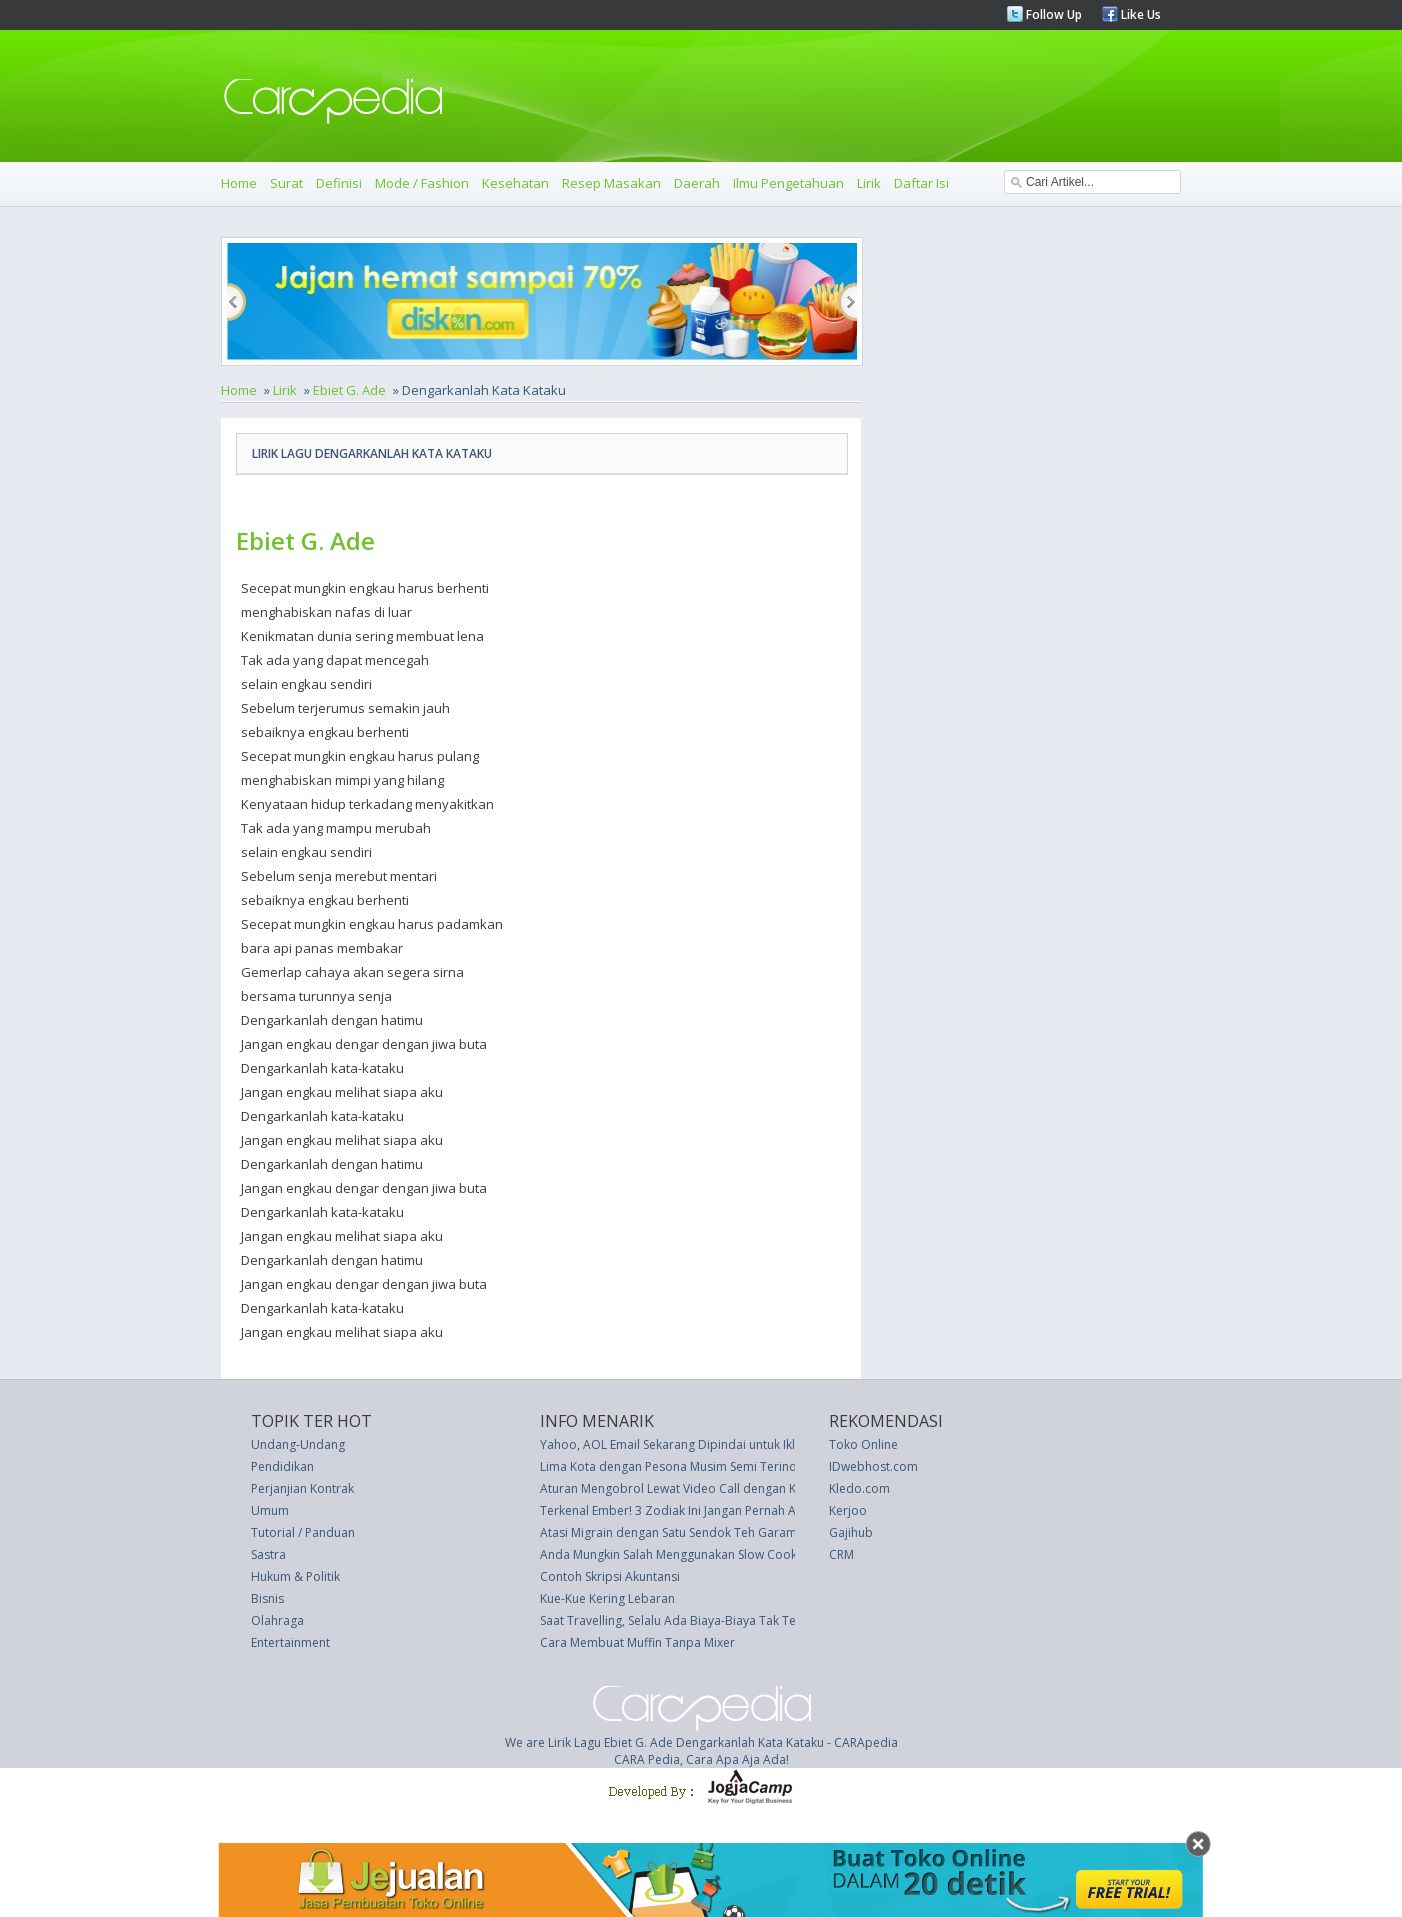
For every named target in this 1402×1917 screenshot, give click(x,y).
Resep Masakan (611, 183)
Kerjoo (848, 1510)
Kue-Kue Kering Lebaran (607, 1598)
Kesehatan (515, 183)
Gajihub (851, 1532)
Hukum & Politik (295, 1576)
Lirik (869, 183)
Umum (270, 1510)
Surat (286, 183)
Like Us (1139, 14)
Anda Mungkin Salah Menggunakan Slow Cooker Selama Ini (704, 1554)
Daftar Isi (921, 183)
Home (239, 183)
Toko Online (863, 1444)
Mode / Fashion (422, 183)
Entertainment (290, 1642)
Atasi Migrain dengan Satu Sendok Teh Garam (668, 1532)
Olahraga (277, 1620)
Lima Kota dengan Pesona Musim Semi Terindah (675, 1466)
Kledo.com (859, 1488)
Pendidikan (282, 1466)
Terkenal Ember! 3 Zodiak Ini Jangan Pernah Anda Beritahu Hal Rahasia (739, 1510)
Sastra (268, 1554)
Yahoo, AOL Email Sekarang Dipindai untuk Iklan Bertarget (703, 1444)
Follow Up (1052, 14)
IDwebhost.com (873, 1466)
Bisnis (267, 1598)
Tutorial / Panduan (303, 1532)
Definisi (339, 183)
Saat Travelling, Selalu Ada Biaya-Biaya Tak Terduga (685, 1620)
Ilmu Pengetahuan (788, 183)
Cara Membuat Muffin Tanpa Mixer (637, 1642)
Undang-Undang (298, 1444)
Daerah (697, 183)
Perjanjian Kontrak (302, 1488)
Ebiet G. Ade (349, 390)
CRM (841, 1554)
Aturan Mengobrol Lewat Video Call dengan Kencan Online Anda (721, 1488)
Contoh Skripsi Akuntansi (610, 1576)
